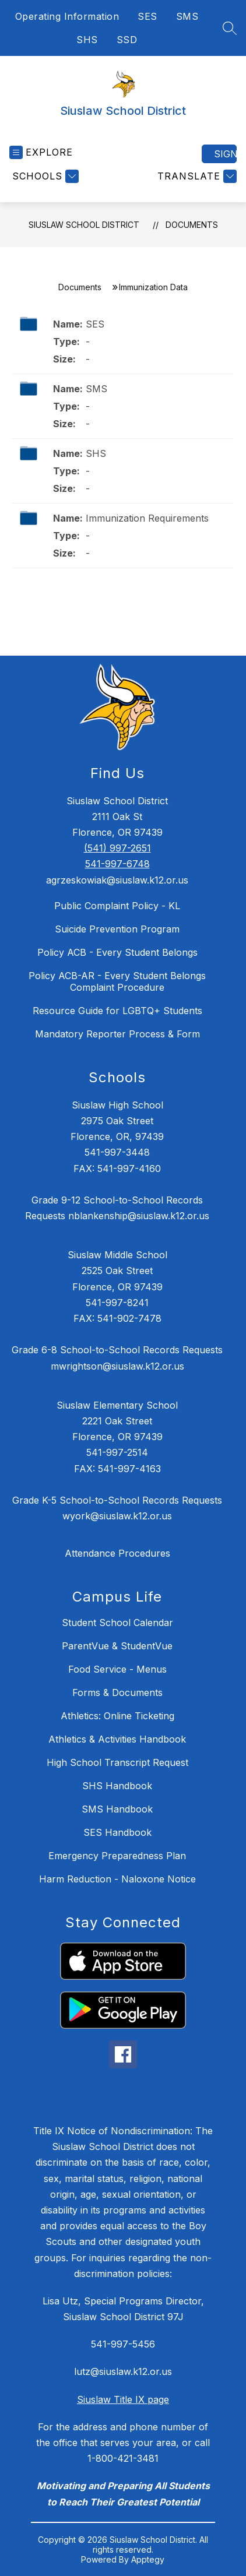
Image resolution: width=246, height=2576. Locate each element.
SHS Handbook (117, 1786)
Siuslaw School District (84, 225)
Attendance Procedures (117, 1553)
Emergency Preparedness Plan (117, 1855)
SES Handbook (117, 1832)
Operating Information (67, 16)
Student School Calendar (117, 1622)
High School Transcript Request (117, 1762)
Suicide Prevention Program (117, 929)
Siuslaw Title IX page (123, 2399)
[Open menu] (41, 152)
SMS (187, 16)
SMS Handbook (117, 1809)
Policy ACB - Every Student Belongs (117, 952)
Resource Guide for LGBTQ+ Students (117, 1010)
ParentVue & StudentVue (117, 1646)
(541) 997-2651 (117, 848)
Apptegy (147, 2559)
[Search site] (230, 28)
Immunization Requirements (147, 518)
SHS (87, 39)
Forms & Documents (117, 1692)
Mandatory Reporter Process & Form (117, 1034)
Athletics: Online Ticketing (117, 1716)
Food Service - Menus (117, 1669)
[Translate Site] (195, 176)
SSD (127, 39)
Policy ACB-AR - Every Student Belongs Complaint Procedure (117, 981)
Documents (192, 225)
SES (147, 16)
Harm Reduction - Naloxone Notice (117, 1879)
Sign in (225, 154)
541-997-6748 (117, 864)
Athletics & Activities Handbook (117, 1739)
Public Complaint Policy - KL (117, 906)
